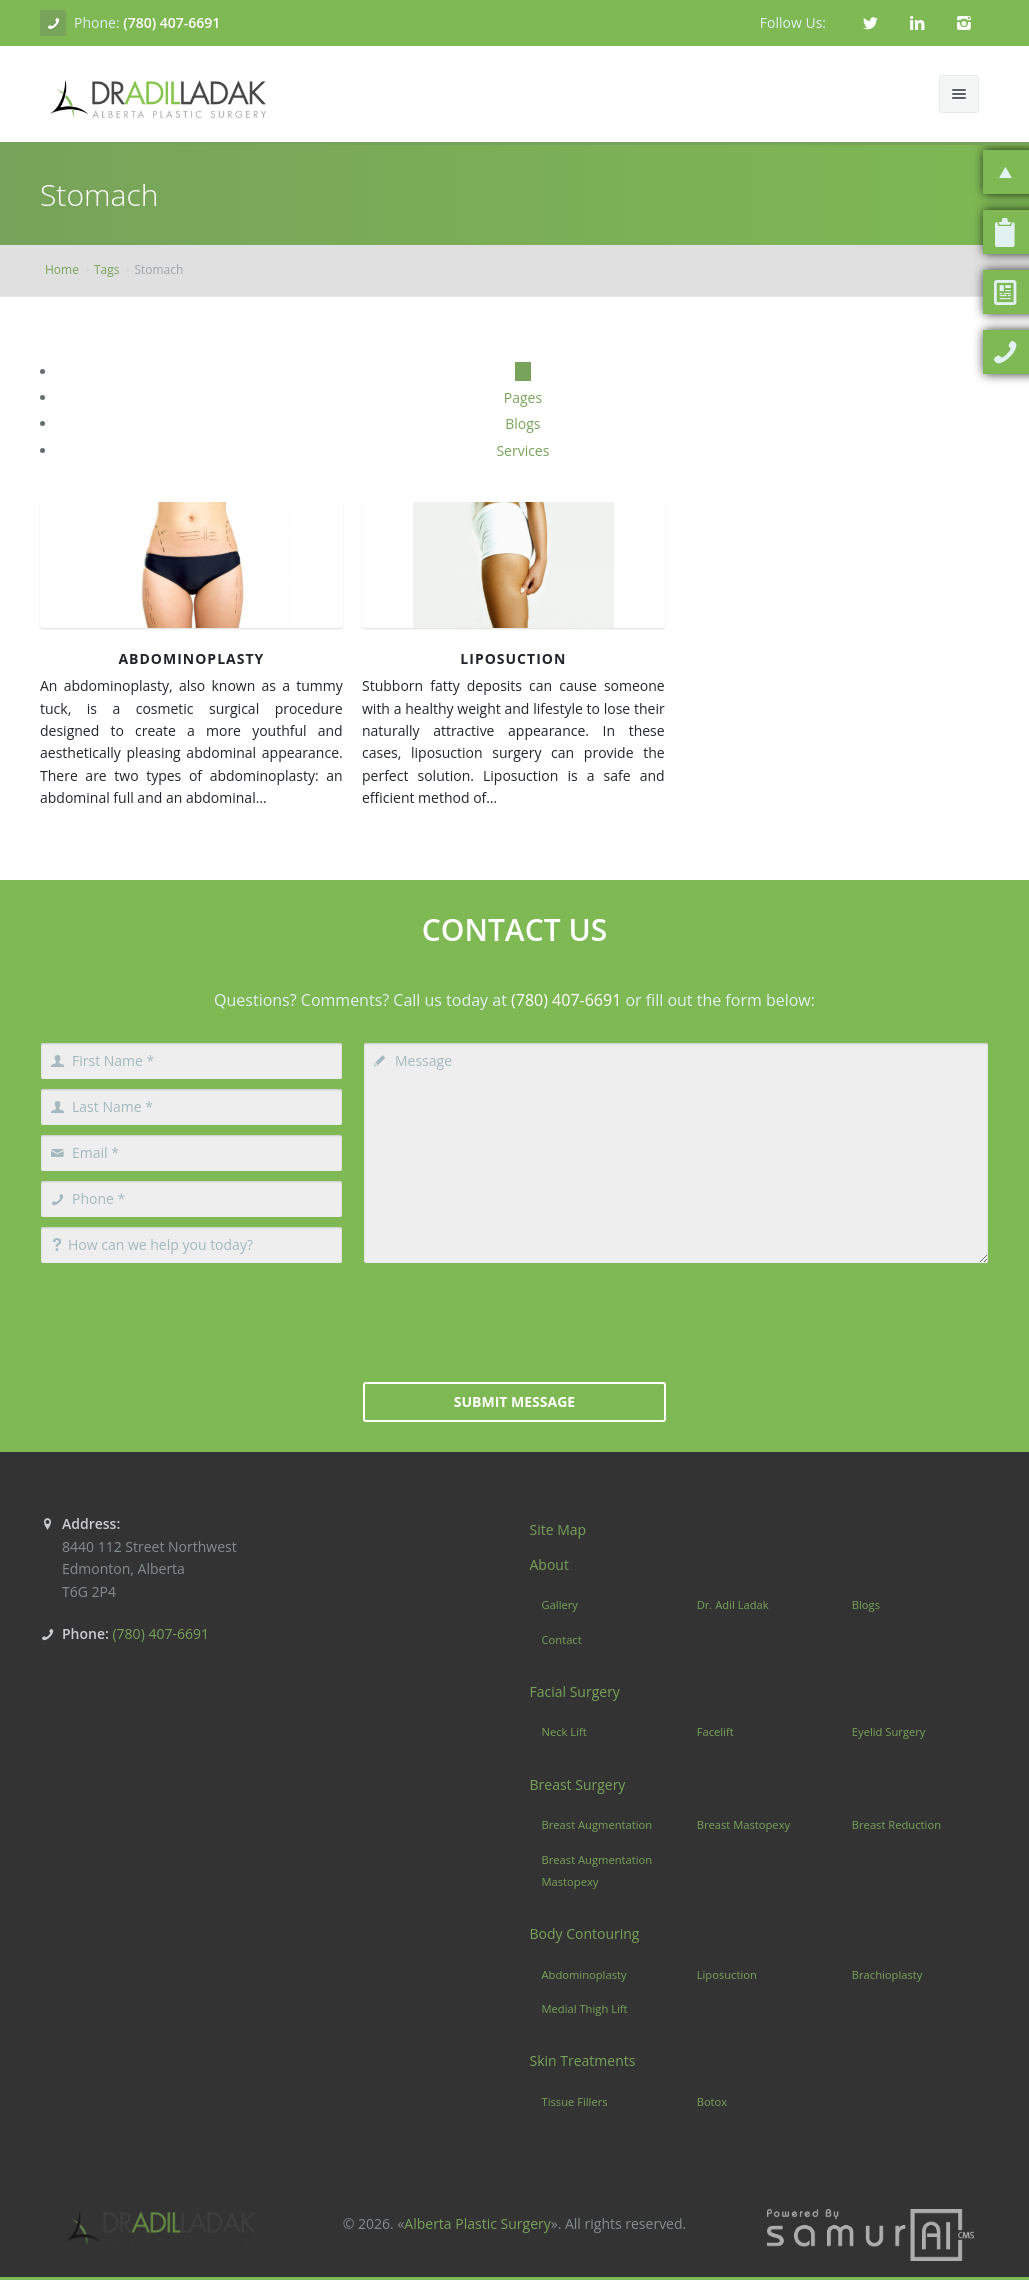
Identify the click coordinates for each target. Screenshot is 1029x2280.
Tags (107, 269)
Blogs (522, 423)
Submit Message (514, 1401)
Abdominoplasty (191, 658)
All (523, 371)
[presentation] (515, 1321)
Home (62, 269)
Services (522, 450)
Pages (523, 397)
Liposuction (513, 658)
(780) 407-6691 (171, 22)
